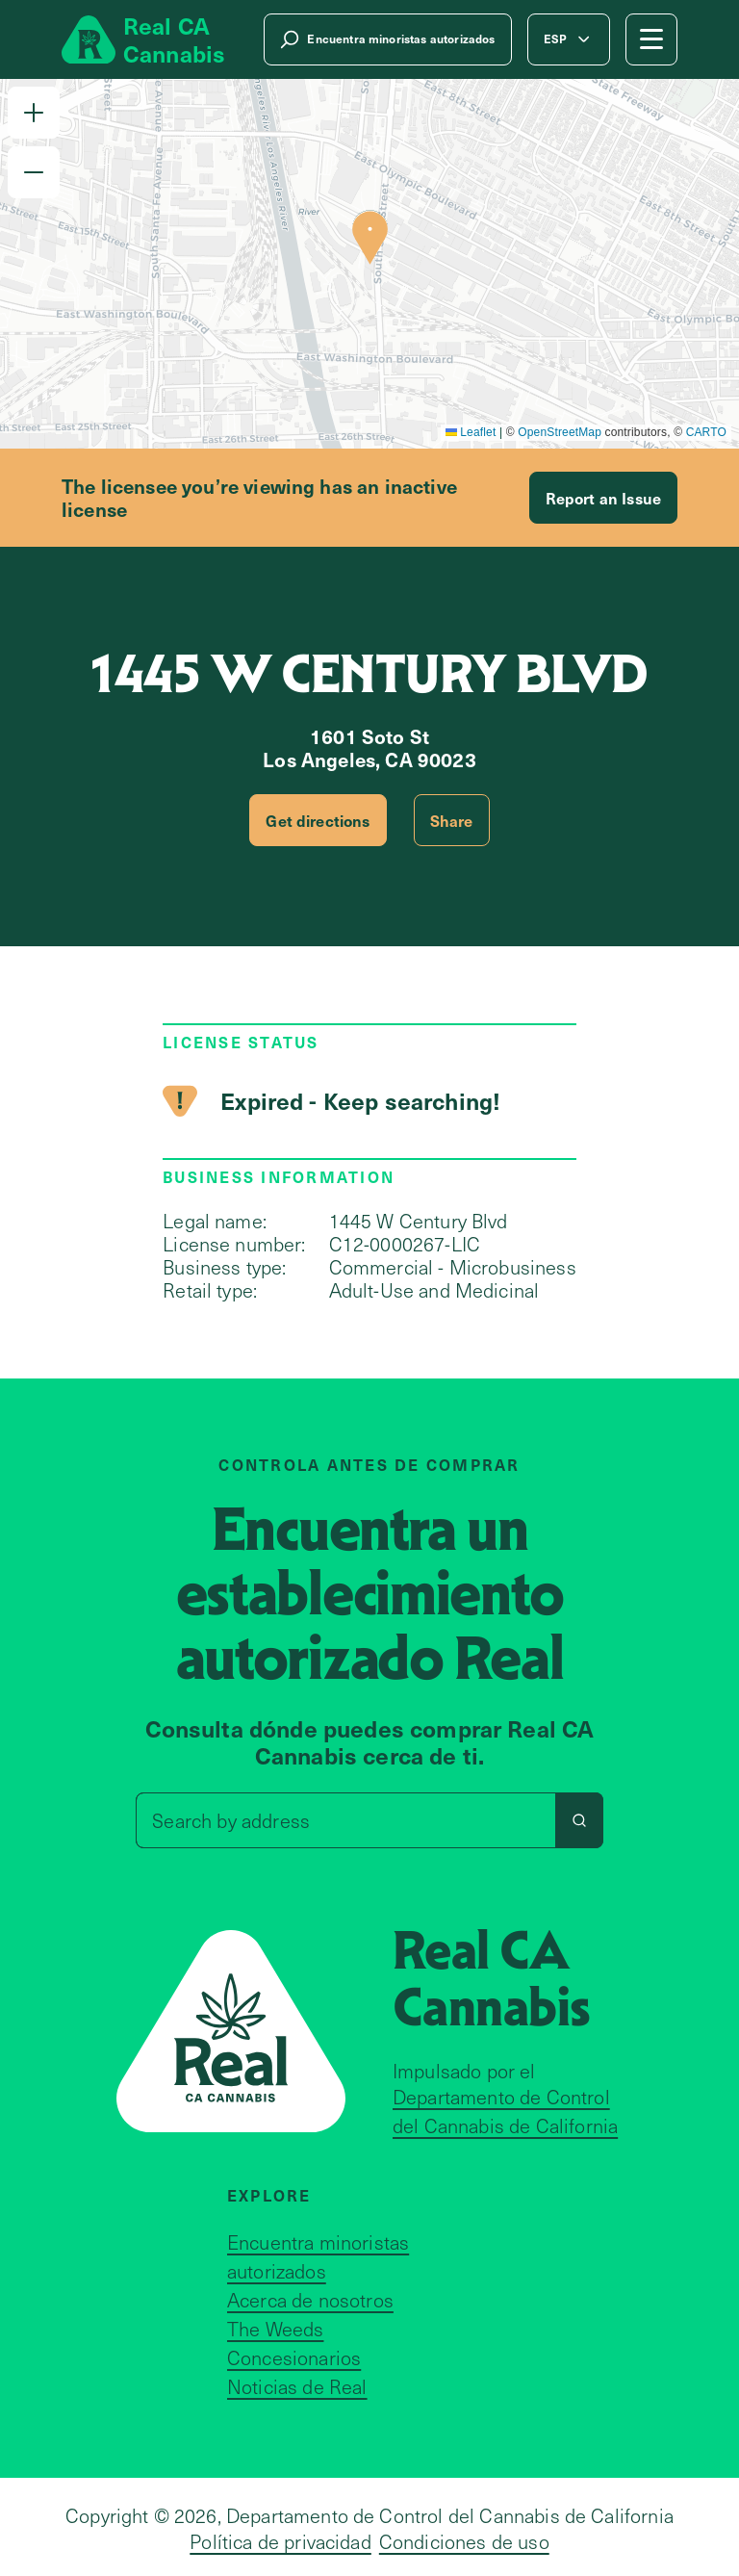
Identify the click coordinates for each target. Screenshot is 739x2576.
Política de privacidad (280, 2541)
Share (451, 820)
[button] (34, 113)
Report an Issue (603, 497)
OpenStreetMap (559, 432)
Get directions (318, 820)
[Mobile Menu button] (651, 39)
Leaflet (471, 432)
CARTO (706, 432)
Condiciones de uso (464, 2541)
